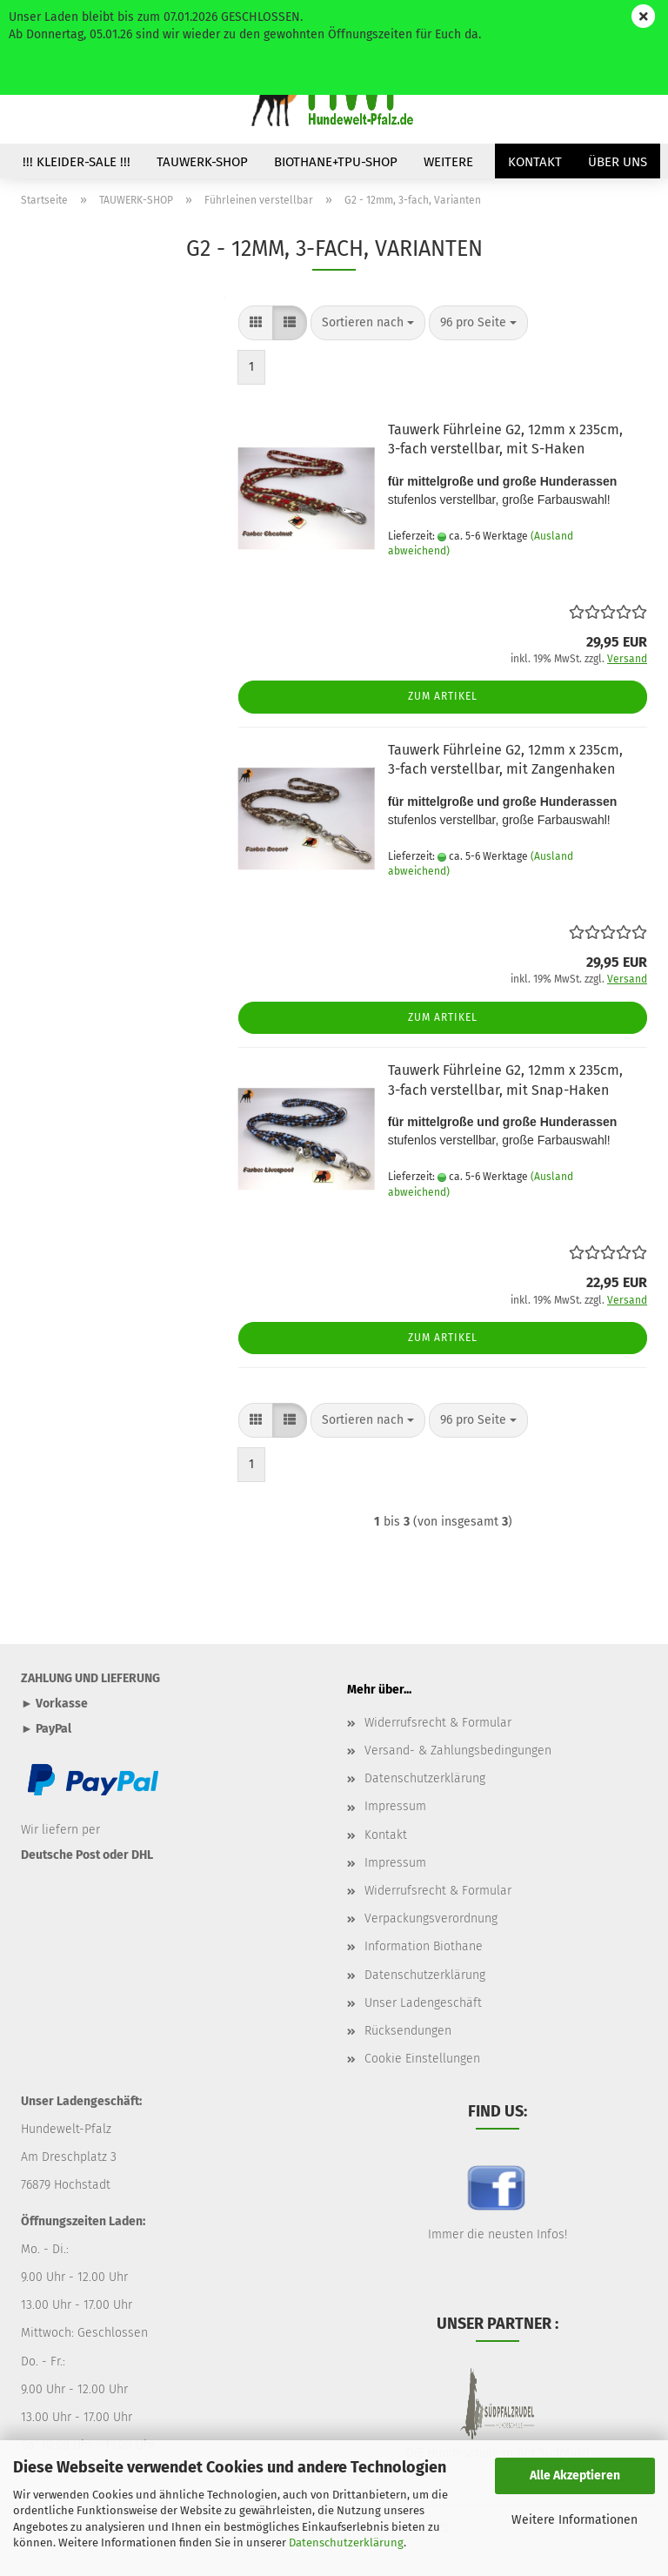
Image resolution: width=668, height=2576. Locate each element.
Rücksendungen (407, 2030)
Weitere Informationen (574, 2519)
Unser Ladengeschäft (423, 2003)
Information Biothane (423, 1946)
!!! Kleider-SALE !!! (76, 162)
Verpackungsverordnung (431, 1918)
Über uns (617, 162)
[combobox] (368, 322)
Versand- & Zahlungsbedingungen (457, 1750)
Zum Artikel (443, 696)
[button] (255, 322)
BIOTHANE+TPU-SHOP (335, 162)
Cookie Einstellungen (422, 2058)
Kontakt (535, 162)
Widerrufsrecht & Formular (437, 1722)
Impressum (395, 1806)
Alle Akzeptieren (575, 2475)
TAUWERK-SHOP (202, 162)
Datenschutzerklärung (346, 2542)
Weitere (448, 162)
